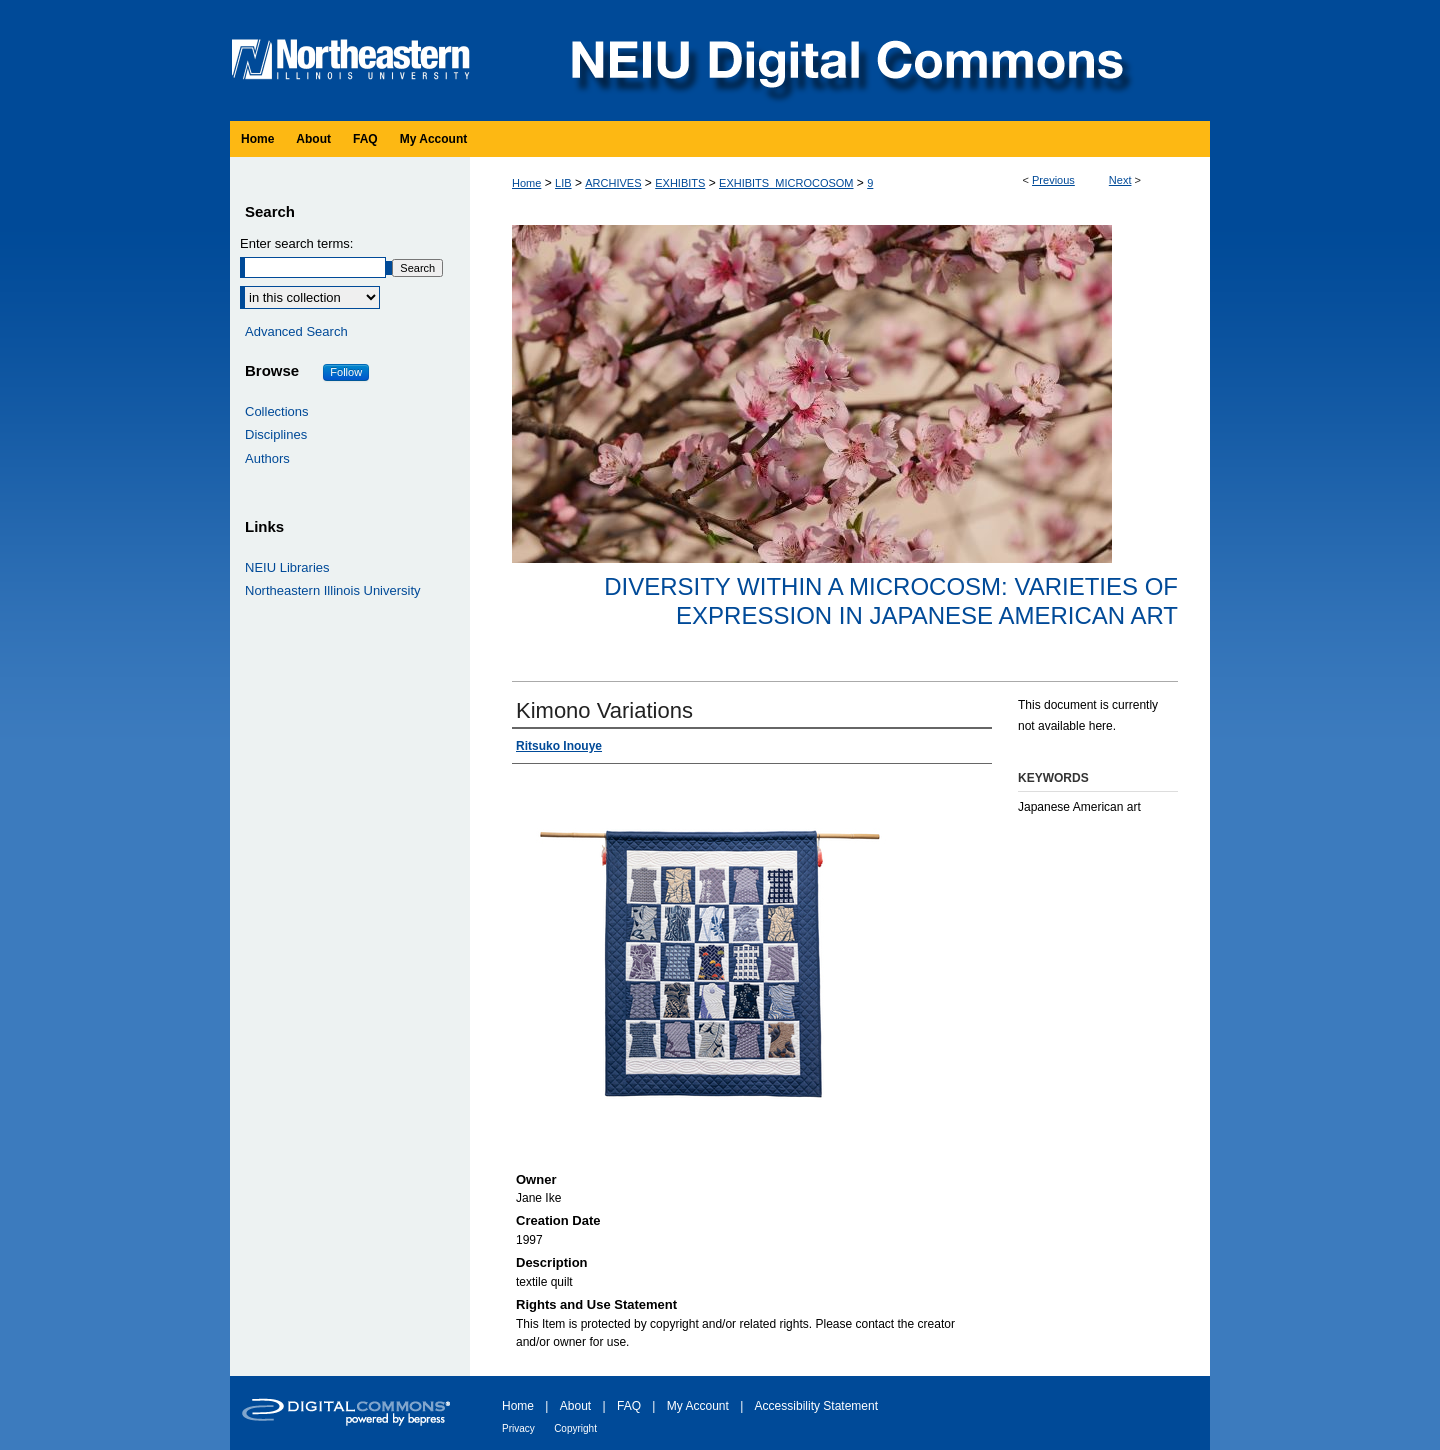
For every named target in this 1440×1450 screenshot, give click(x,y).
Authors (267, 458)
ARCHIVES (613, 183)
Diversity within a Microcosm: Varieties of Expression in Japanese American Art (891, 601)
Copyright (575, 1428)
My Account (698, 1406)
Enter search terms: (296, 243)
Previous (1053, 180)
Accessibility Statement (816, 1406)
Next (1120, 180)
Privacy (518, 1428)
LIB (563, 183)
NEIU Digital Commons (845, 60)
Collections (277, 411)
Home (526, 183)
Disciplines (276, 434)
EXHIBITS (680, 183)
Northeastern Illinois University (333, 590)
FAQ (629, 1406)
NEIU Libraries (287, 567)
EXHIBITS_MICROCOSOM (786, 183)
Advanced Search (296, 331)
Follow (346, 372)
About (575, 1406)
